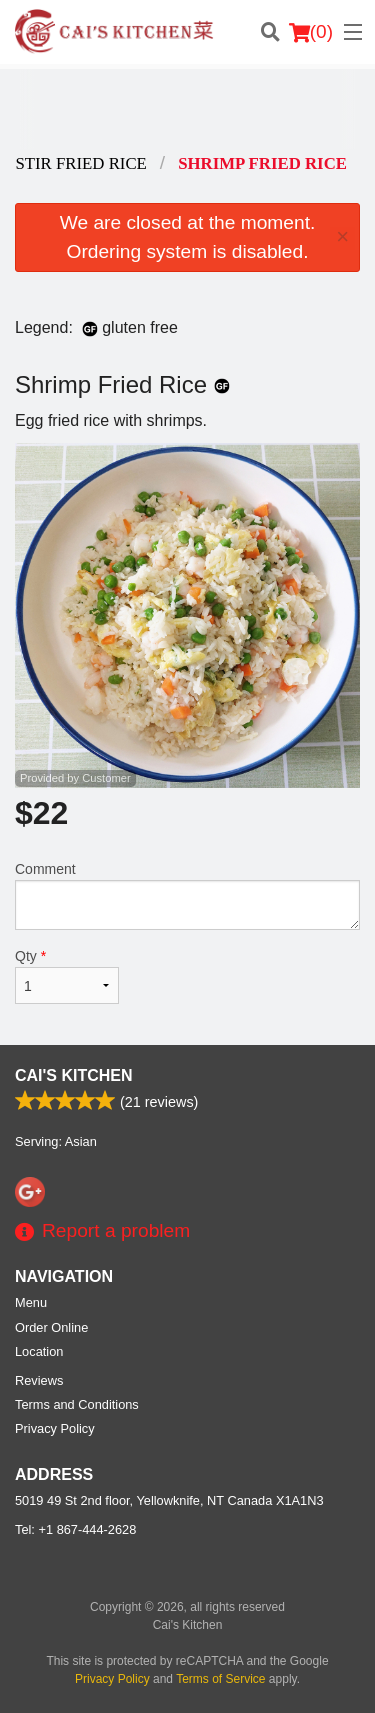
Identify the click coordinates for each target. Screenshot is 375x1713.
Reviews (39, 1380)
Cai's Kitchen (74, 1075)
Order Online (51, 1327)
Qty (67, 976)
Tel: (75, 1529)
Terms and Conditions (77, 1404)
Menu (31, 1302)
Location (39, 1351)
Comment (187, 895)
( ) (311, 32)
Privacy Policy (55, 1428)
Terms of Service (220, 1679)
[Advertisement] (187, 109)
